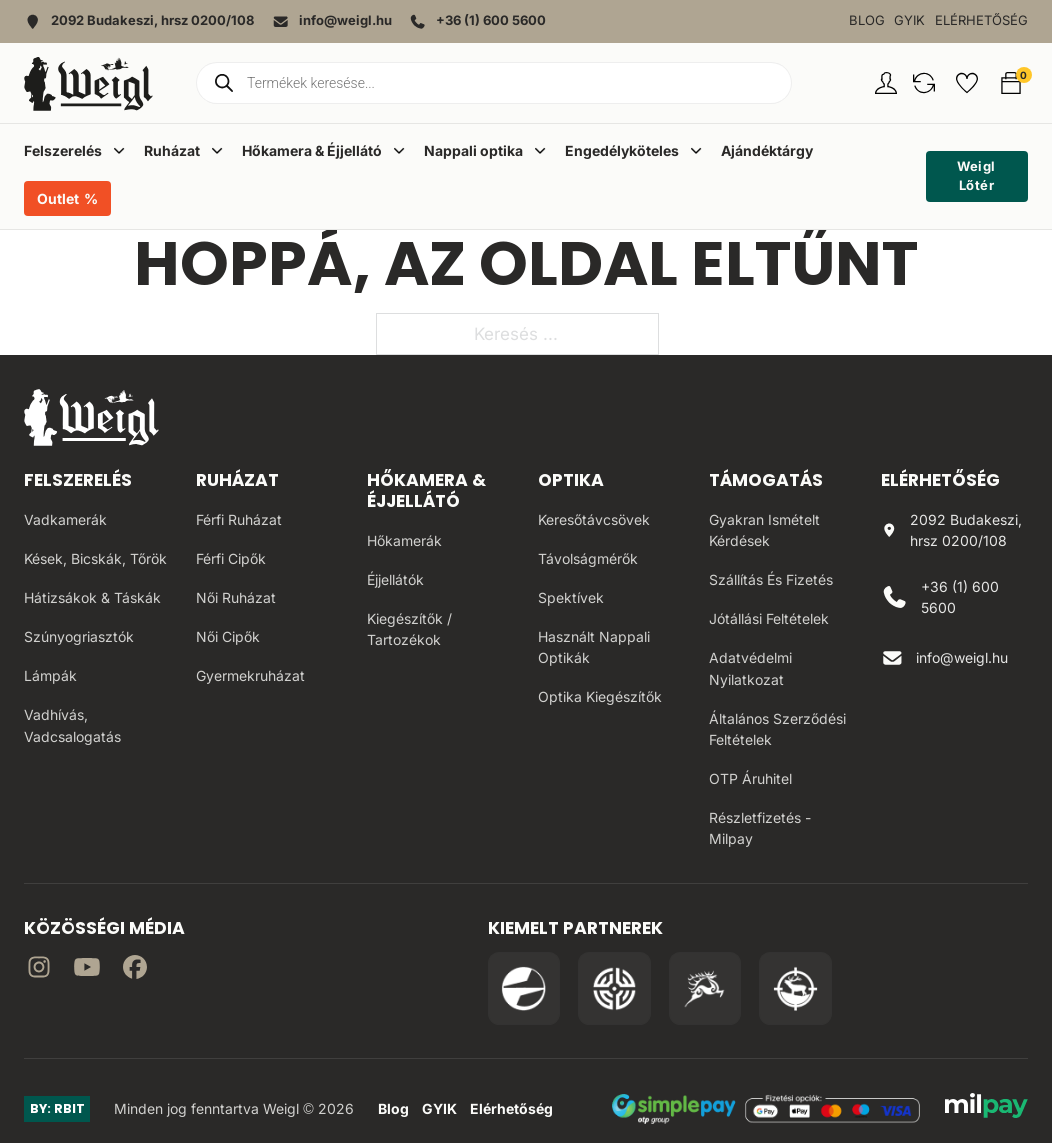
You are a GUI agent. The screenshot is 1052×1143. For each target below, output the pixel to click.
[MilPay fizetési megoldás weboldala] (986, 1109)
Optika (571, 480)
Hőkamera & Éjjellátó (426, 490)
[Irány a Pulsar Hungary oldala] (524, 988)
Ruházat (237, 480)
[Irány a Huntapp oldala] (795, 988)
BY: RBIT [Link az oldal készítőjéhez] (57, 1108)
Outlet (58, 198)
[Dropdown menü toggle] (119, 150)
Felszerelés (78, 480)
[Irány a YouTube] (87, 970)
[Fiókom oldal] (886, 83)
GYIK (909, 20)
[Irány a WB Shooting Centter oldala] (614, 988)
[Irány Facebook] (135, 970)
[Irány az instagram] (39, 970)
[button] (924, 83)
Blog (867, 20)
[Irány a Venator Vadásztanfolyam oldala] (705, 988)
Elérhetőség (981, 20)
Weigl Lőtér (976, 176)
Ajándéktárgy (767, 150)
